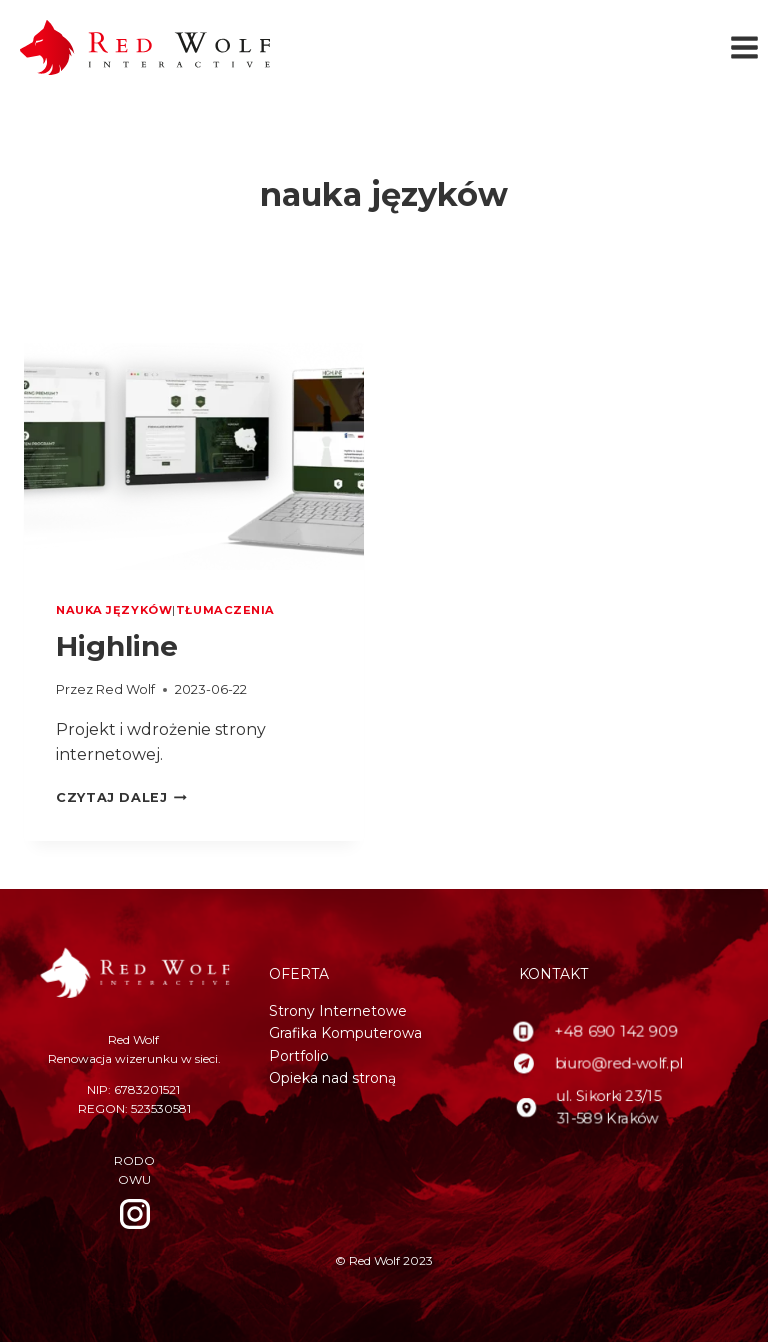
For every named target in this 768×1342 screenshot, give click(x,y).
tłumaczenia (225, 610)
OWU (134, 1179)
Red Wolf (125, 689)
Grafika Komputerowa (345, 1033)
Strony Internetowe (338, 1011)
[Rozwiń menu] (744, 48)
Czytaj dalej (121, 797)
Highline (117, 646)
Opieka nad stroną (332, 1078)
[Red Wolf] (145, 47)
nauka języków (114, 610)
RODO (134, 1160)
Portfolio (299, 1056)
